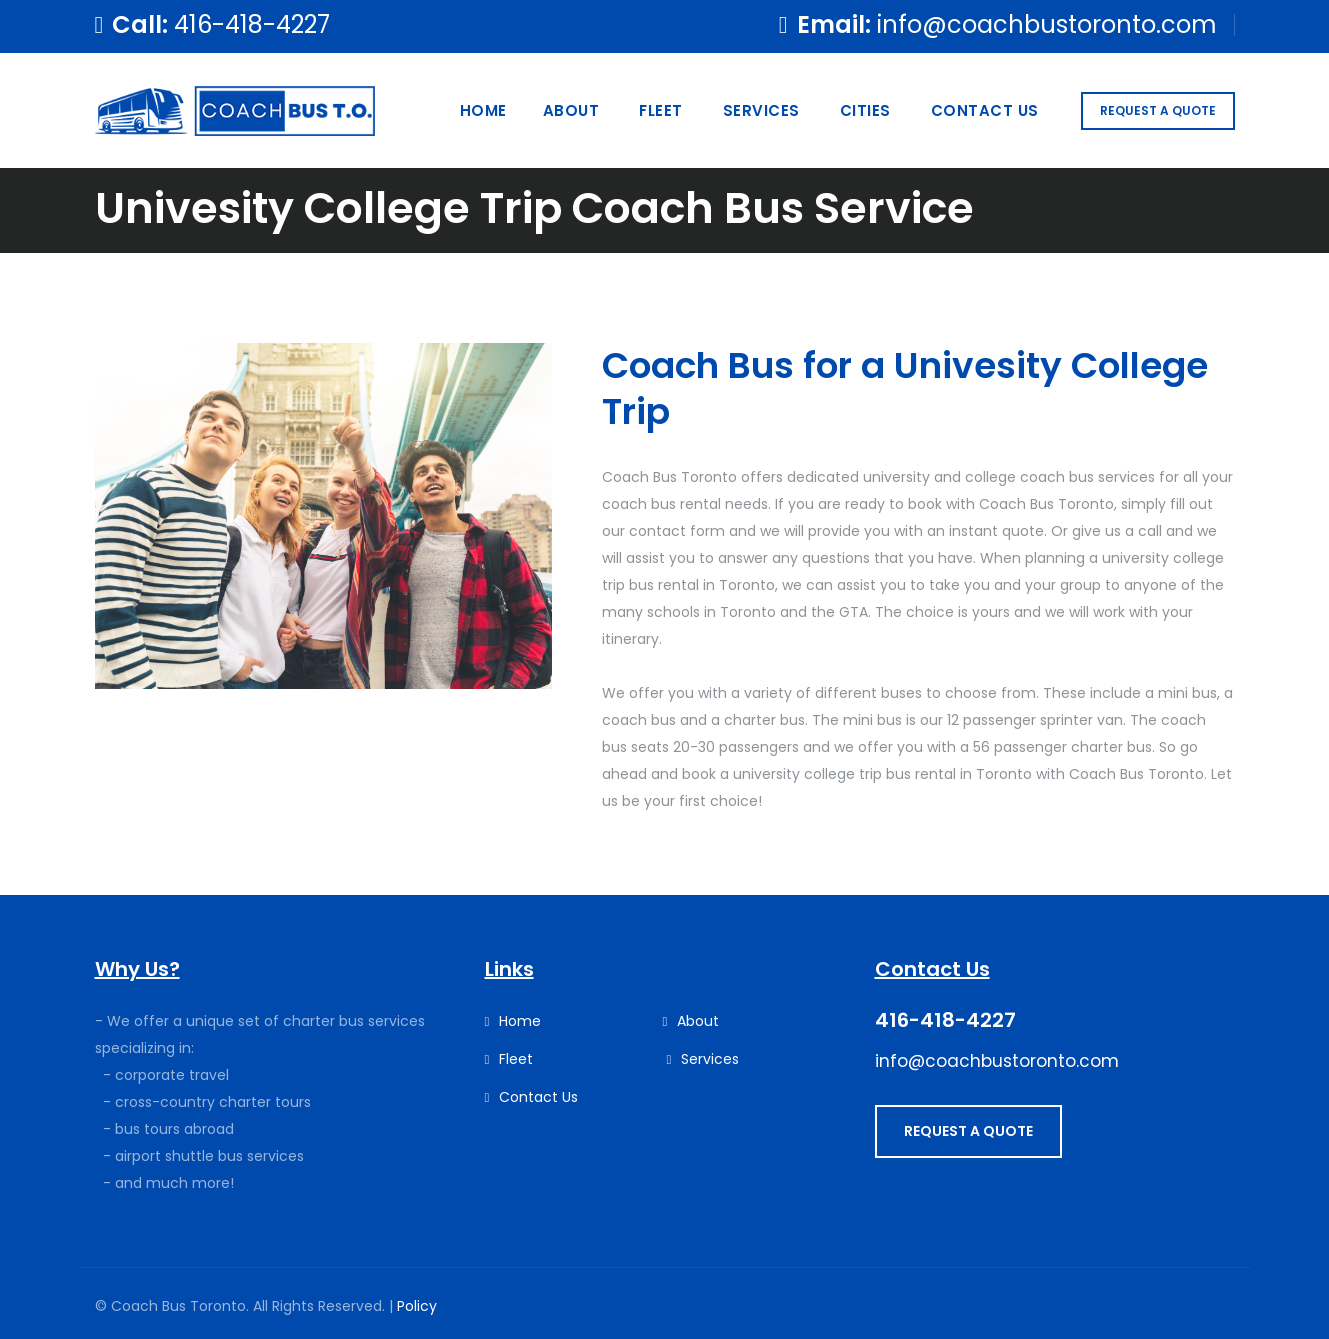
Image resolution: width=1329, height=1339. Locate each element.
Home (483, 110)
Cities (865, 110)
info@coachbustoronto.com (1047, 24)
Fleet (661, 110)
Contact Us (985, 110)
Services (761, 110)
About (571, 110)
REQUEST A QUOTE (1158, 110)
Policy (417, 1306)
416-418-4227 (252, 24)
